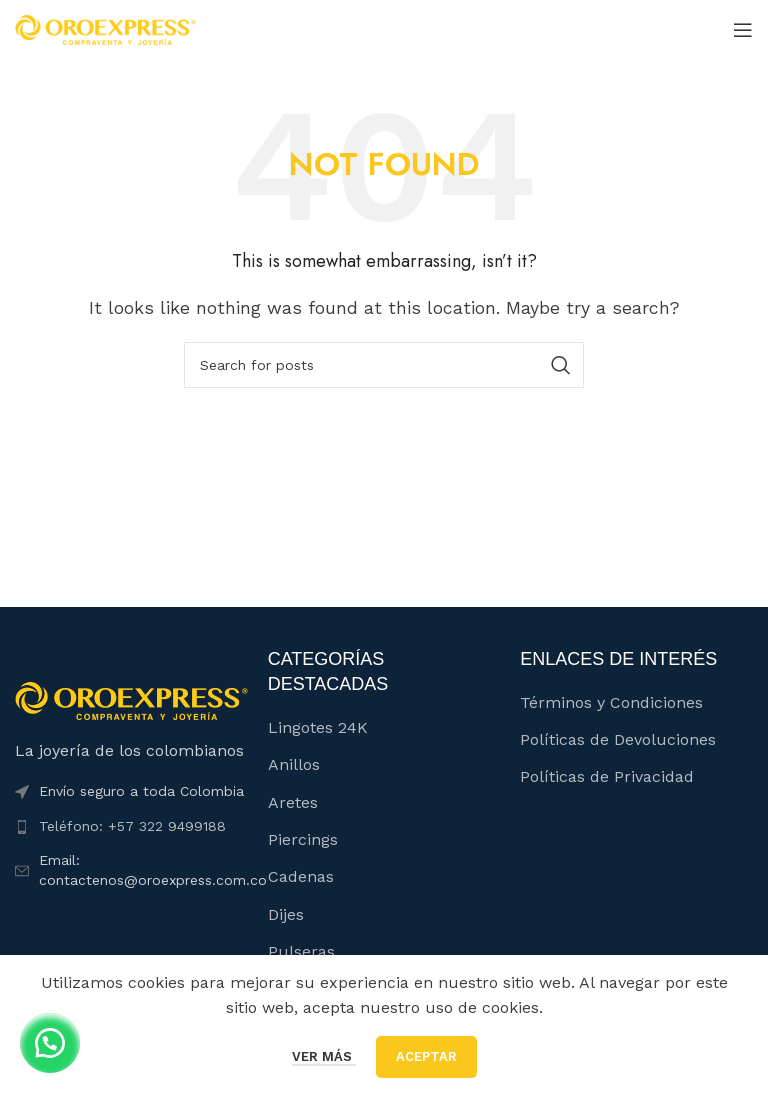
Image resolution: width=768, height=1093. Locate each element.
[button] (50, 1043)
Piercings (303, 839)
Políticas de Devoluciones (618, 739)
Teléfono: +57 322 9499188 (132, 826)
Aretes (293, 802)
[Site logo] (105, 28)
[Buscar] (384, 365)
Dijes (286, 914)
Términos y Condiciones (611, 702)
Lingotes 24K (318, 727)
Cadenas (301, 876)
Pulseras (301, 951)
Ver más (324, 1056)
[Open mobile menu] (743, 30)
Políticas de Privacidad (607, 776)
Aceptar (426, 1056)
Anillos (294, 764)
